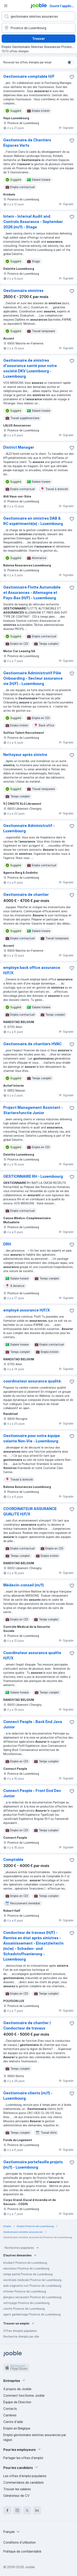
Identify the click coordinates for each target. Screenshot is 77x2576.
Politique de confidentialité (22, 2551)
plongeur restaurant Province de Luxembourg (32, 2297)
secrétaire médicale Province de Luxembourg (32, 2280)
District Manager (18, 447)
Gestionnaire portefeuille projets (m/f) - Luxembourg (33, 2164)
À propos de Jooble (17, 2389)
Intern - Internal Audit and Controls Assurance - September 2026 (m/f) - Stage (33, 221)
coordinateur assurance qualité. (32, 1381)
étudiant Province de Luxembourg (25, 2262)
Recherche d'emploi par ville (21, 2336)
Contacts (10, 2409)
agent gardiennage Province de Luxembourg (32, 2314)
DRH (7, 1244)
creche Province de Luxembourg (24, 2308)
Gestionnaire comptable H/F (29, 76)
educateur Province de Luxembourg (26, 2268)
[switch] (70, 62)
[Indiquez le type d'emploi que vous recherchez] (38, 16)
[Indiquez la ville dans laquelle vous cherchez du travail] (38, 28)
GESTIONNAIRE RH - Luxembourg (33, 1176)
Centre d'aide (13, 2422)
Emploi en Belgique (16, 2428)
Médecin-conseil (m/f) (23, 1585)
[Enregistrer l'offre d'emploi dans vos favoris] (72, 77)
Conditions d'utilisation (19, 2542)
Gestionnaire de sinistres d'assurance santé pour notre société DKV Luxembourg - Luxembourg (30, 368)
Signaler (66, 127)
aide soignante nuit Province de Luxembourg (32, 2285)
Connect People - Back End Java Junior (32, 1724)
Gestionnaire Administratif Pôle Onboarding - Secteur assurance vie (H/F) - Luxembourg (33, 678)
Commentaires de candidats (23, 2482)
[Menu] (6, 6)
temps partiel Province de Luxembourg (28, 2274)
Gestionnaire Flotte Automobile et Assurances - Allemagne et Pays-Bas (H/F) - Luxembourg (32, 592)
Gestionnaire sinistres (23, 290)
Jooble (30, 2567)
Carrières (9, 2415)
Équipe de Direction (17, 2402)
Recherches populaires (22, 2248)
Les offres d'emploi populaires (24, 2476)
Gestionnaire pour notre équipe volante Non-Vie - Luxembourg (31, 1438)
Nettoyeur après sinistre (25, 754)
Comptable (13, 1859)
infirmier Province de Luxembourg (24, 2291)
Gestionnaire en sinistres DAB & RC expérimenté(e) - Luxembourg (33, 521)
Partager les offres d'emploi (23, 2458)
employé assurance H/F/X (26, 1310)
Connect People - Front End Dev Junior (32, 1793)
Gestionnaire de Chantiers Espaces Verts (27, 142)
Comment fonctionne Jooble (24, 2395)
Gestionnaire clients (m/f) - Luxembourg (28, 2095)
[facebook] (7, 2510)
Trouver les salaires (17, 2489)
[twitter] (27, 2510)
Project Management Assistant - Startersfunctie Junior (33, 1110)
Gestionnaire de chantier (26, 894)
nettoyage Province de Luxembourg (26, 2303)
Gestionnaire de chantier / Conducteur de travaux (27, 2025)
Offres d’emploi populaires (20, 2330)
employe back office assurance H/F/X (31, 970)
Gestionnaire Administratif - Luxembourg (29, 828)
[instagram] (17, 2510)
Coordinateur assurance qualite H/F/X (32, 1655)
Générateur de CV (16, 2496)
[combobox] (12, 2532)
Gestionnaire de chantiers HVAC (32, 1044)
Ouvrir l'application (62, 6)
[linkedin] (37, 2510)
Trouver (38, 39)
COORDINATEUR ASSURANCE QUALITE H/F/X (30, 1511)
